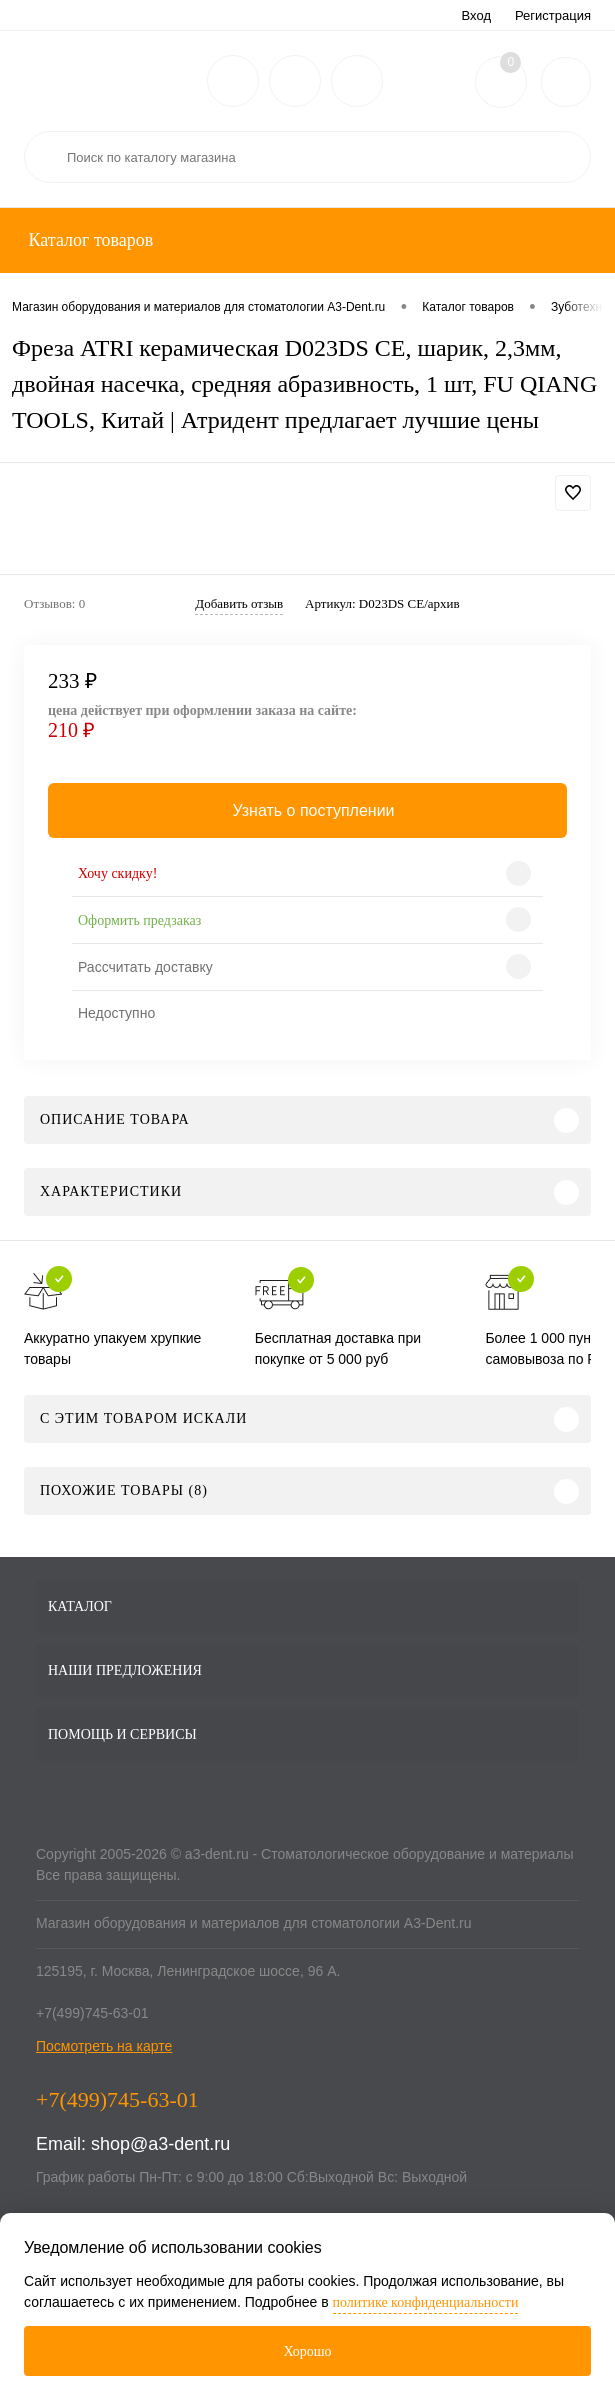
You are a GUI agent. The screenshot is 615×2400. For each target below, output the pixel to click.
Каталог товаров (88, 240)
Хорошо (307, 2351)
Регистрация (553, 15)
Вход (476, 15)
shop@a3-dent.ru (160, 2144)
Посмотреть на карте (104, 2046)
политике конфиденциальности (426, 2302)
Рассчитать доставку (145, 967)
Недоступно (116, 1013)
